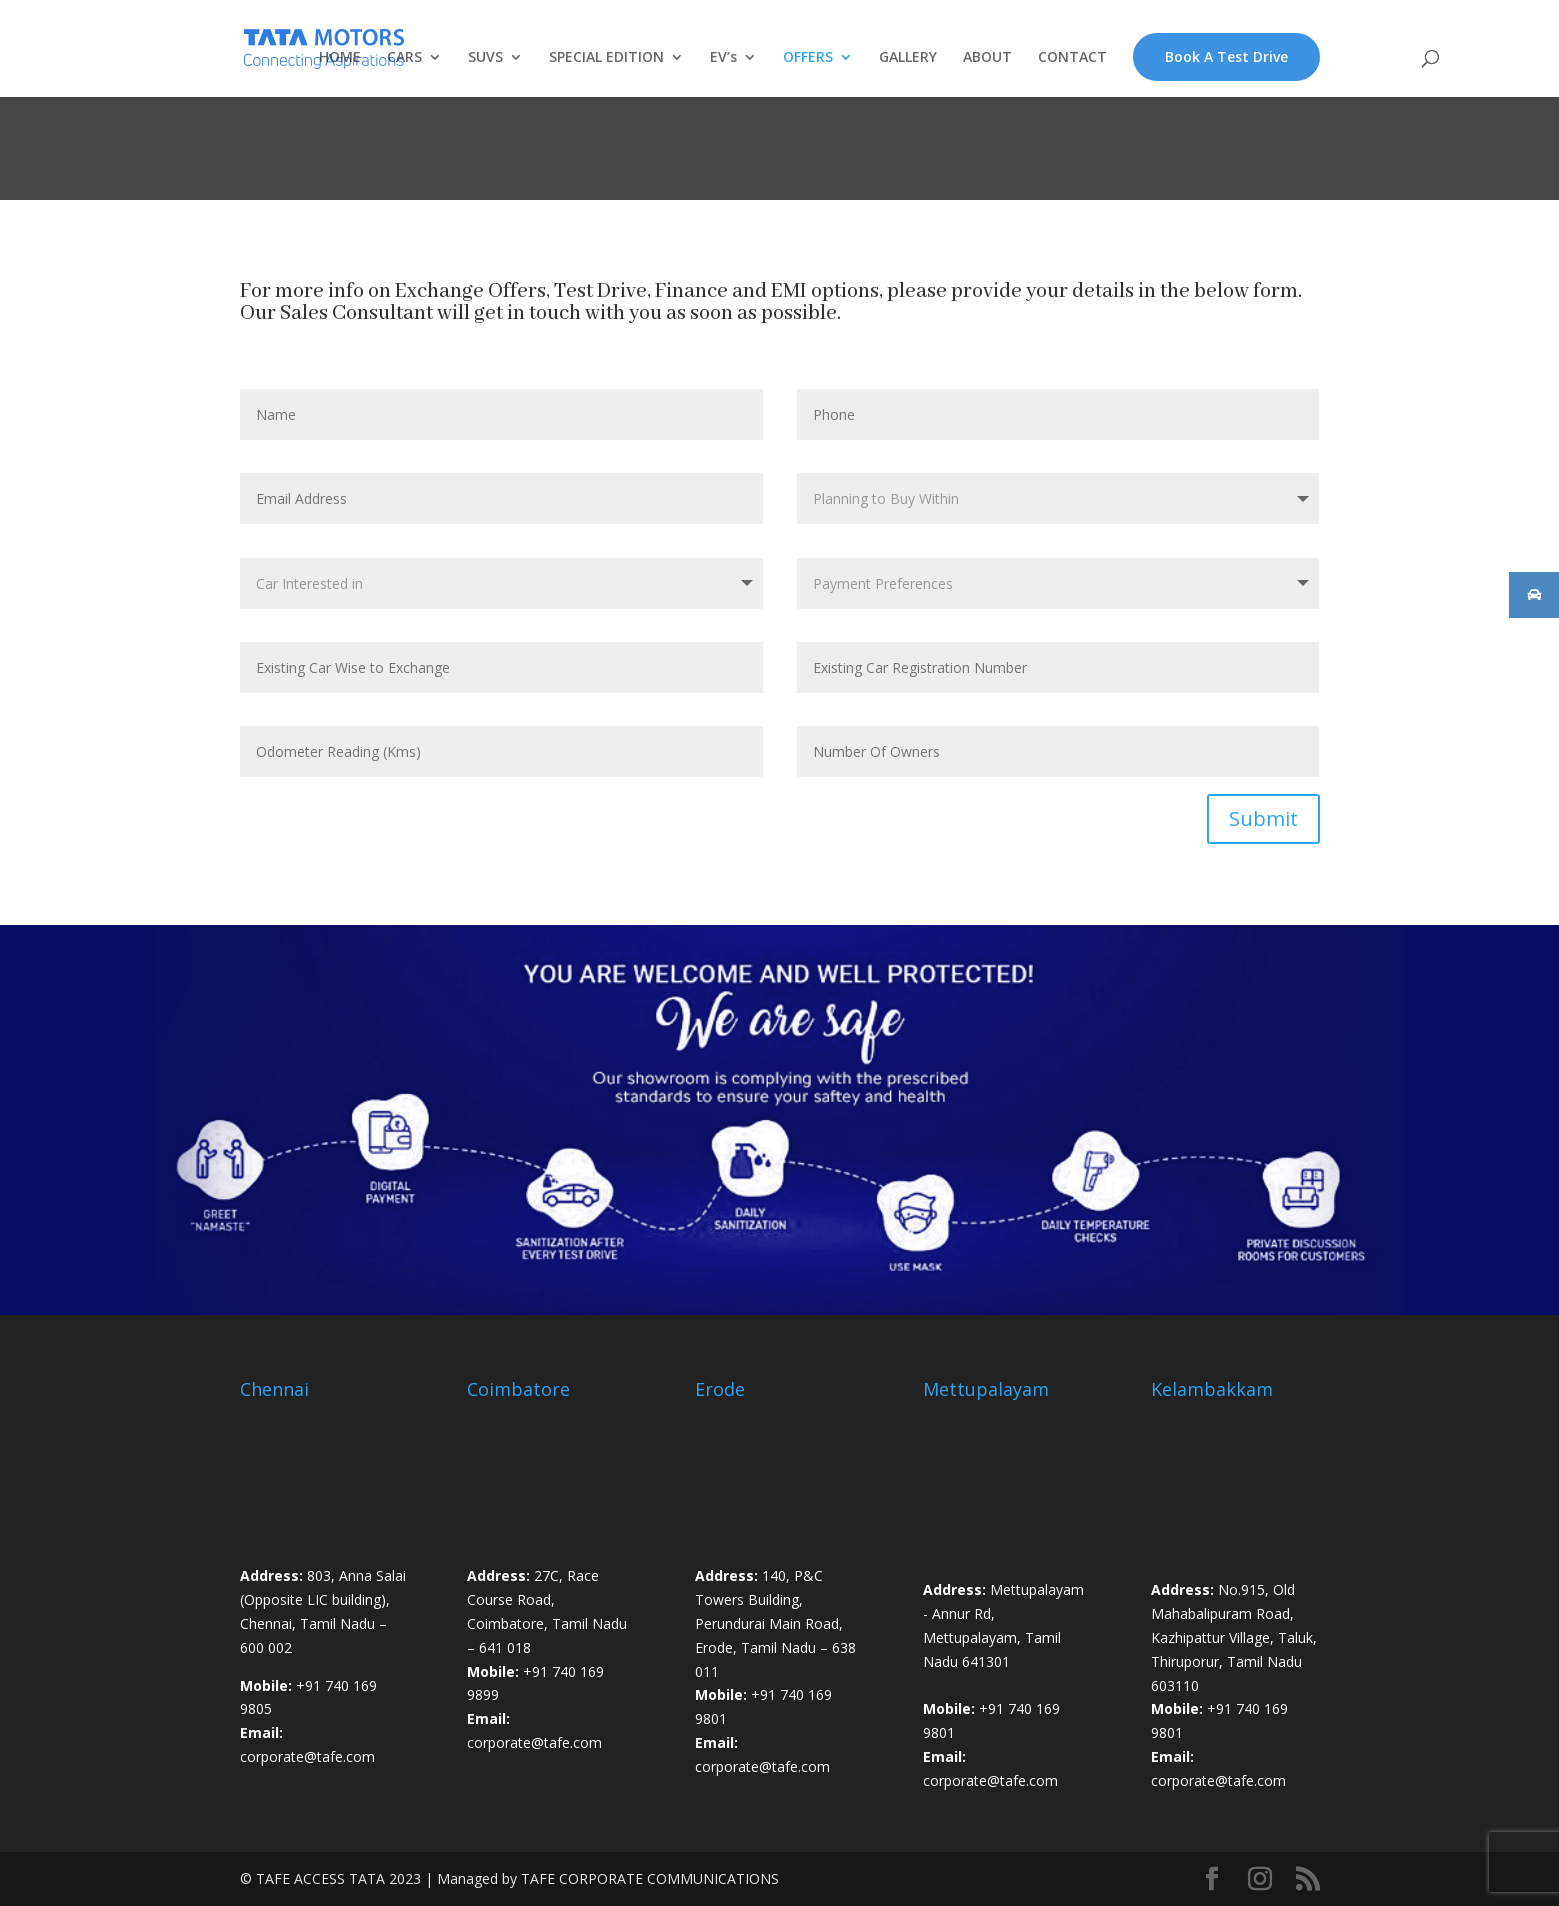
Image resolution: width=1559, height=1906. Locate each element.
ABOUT (987, 58)
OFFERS (808, 58)
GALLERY (908, 58)
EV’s (723, 58)
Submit (1263, 818)
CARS (404, 58)
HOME (340, 58)
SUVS (485, 58)
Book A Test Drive (1226, 56)
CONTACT (1072, 58)
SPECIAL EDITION (606, 58)
